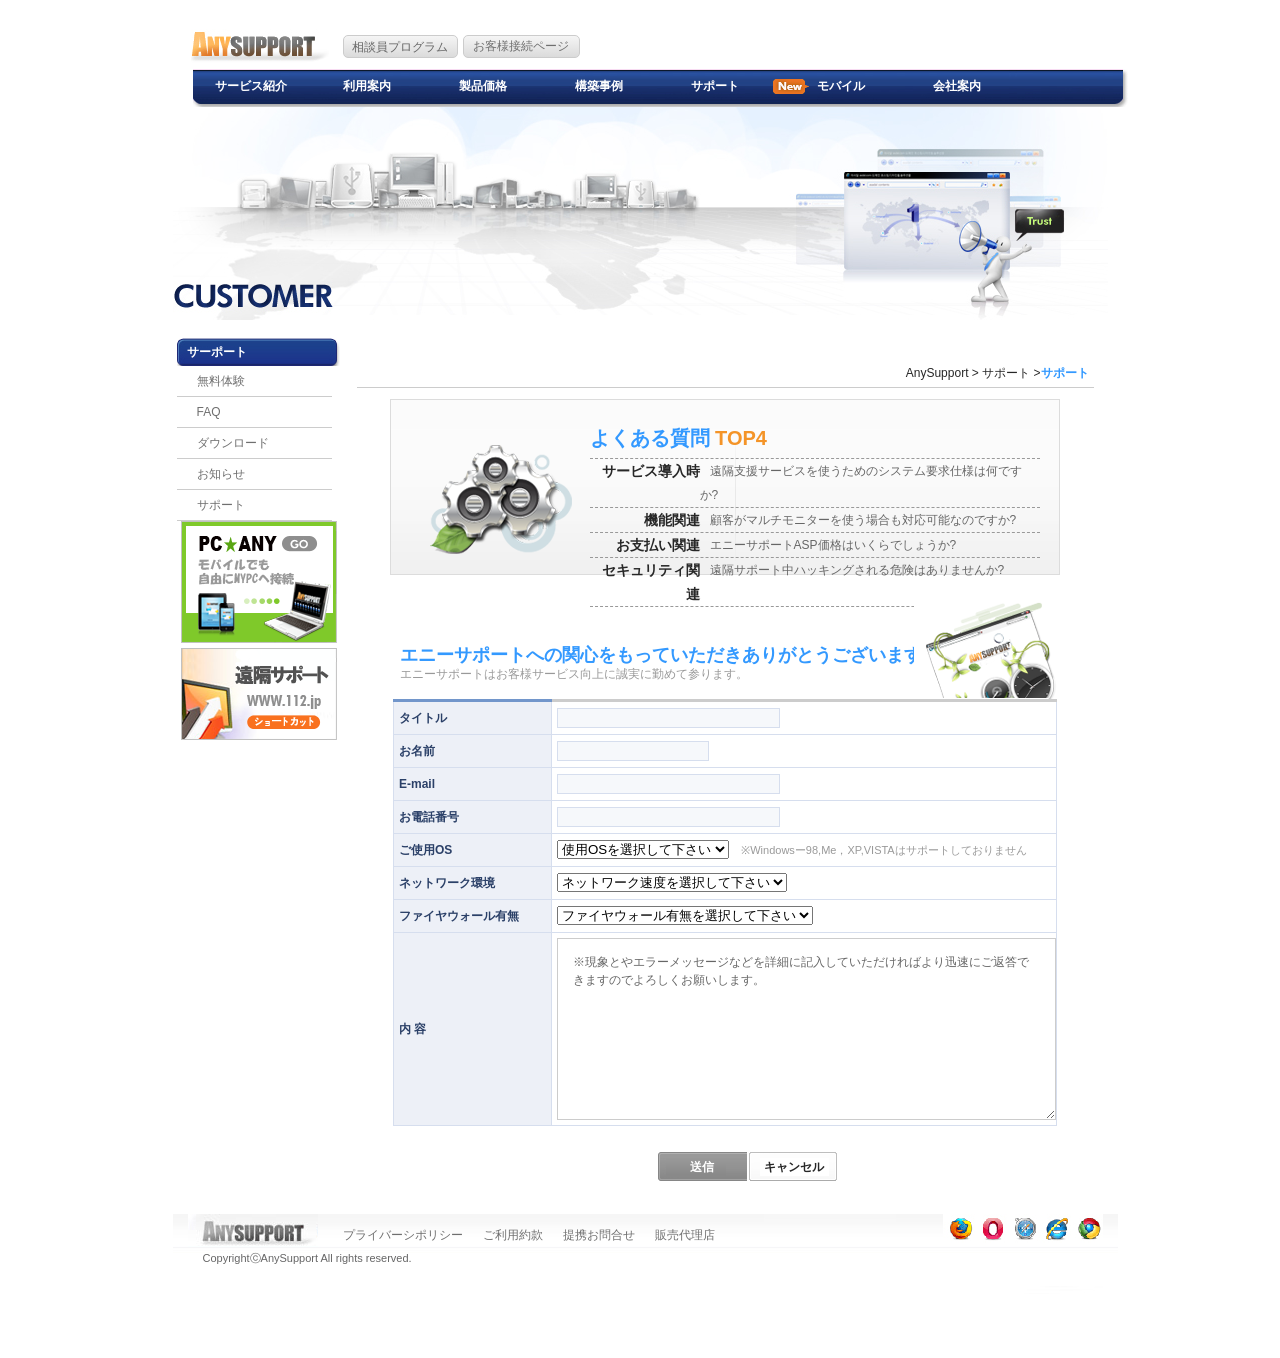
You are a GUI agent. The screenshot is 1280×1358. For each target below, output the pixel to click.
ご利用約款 (513, 1235)
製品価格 (483, 86)
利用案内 (367, 86)
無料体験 (221, 381)
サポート (715, 86)
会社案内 (957, 86)
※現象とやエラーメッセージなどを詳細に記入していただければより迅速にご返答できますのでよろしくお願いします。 (806, 1029)
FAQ (209, 412)
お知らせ (221, 474)
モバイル (841, 86)
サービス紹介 (251, 86)
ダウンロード (233, 443)
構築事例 (599, 86)
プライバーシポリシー (403, 1235)
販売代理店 (685, 1235)
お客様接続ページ (521, 46)
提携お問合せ (599, 1235)
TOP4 (678, 438)
